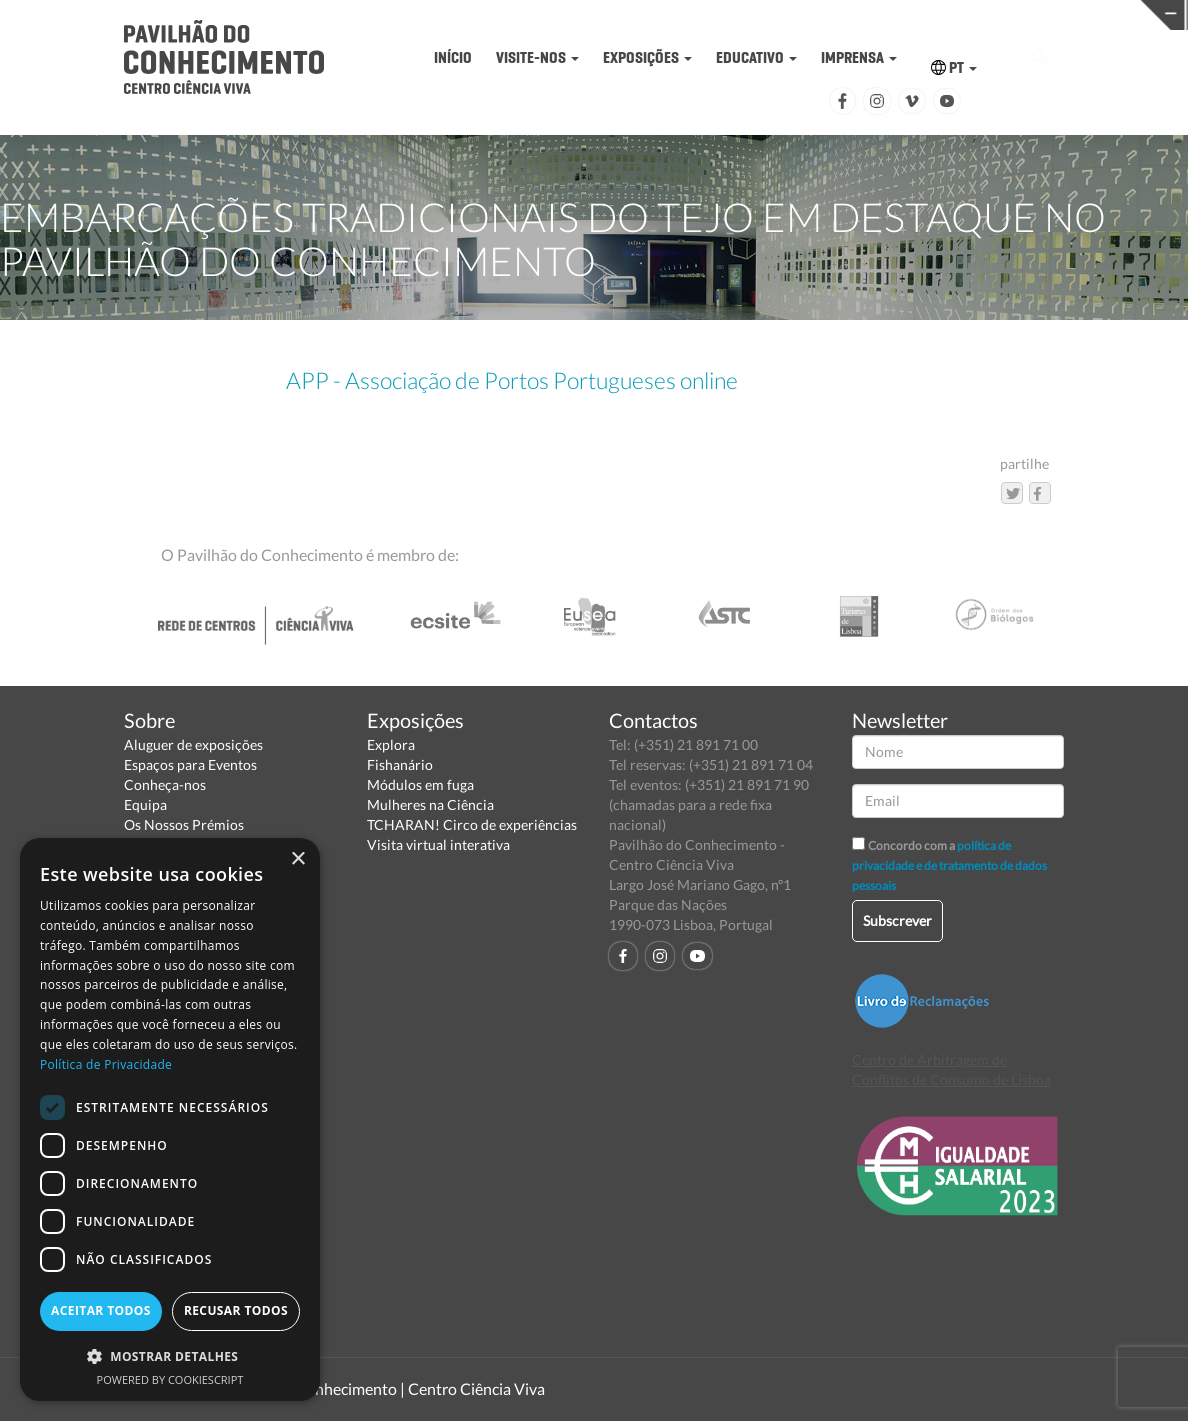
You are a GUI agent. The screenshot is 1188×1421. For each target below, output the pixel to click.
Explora (391, 744)
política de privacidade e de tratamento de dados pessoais (949, 865)
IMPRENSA (859, 57)
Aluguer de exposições (193, 744)
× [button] (297, 859)
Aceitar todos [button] (101, 1310)
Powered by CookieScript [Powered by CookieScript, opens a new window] (170, 1379)
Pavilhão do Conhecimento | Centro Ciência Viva (378, 1388)
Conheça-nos (165, 784)
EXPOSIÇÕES (647, 57)
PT (954, 67)
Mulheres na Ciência (430, 804)
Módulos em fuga (420, 784)
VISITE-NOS (537, 57)
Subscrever (897, 920)
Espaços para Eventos (190, 764)
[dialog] (170, 1119)
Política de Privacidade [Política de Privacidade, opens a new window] (106, 1064)
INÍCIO (453, 57)
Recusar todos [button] (236, 1310)
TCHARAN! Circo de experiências (472, 824)
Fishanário (400, 764)
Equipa (145, 804)
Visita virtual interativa (438, 844)
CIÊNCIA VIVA (826, 13)
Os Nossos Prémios (184, 824)
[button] (170, 1355)
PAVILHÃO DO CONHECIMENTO (568, 15)
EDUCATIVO (756, 57)
